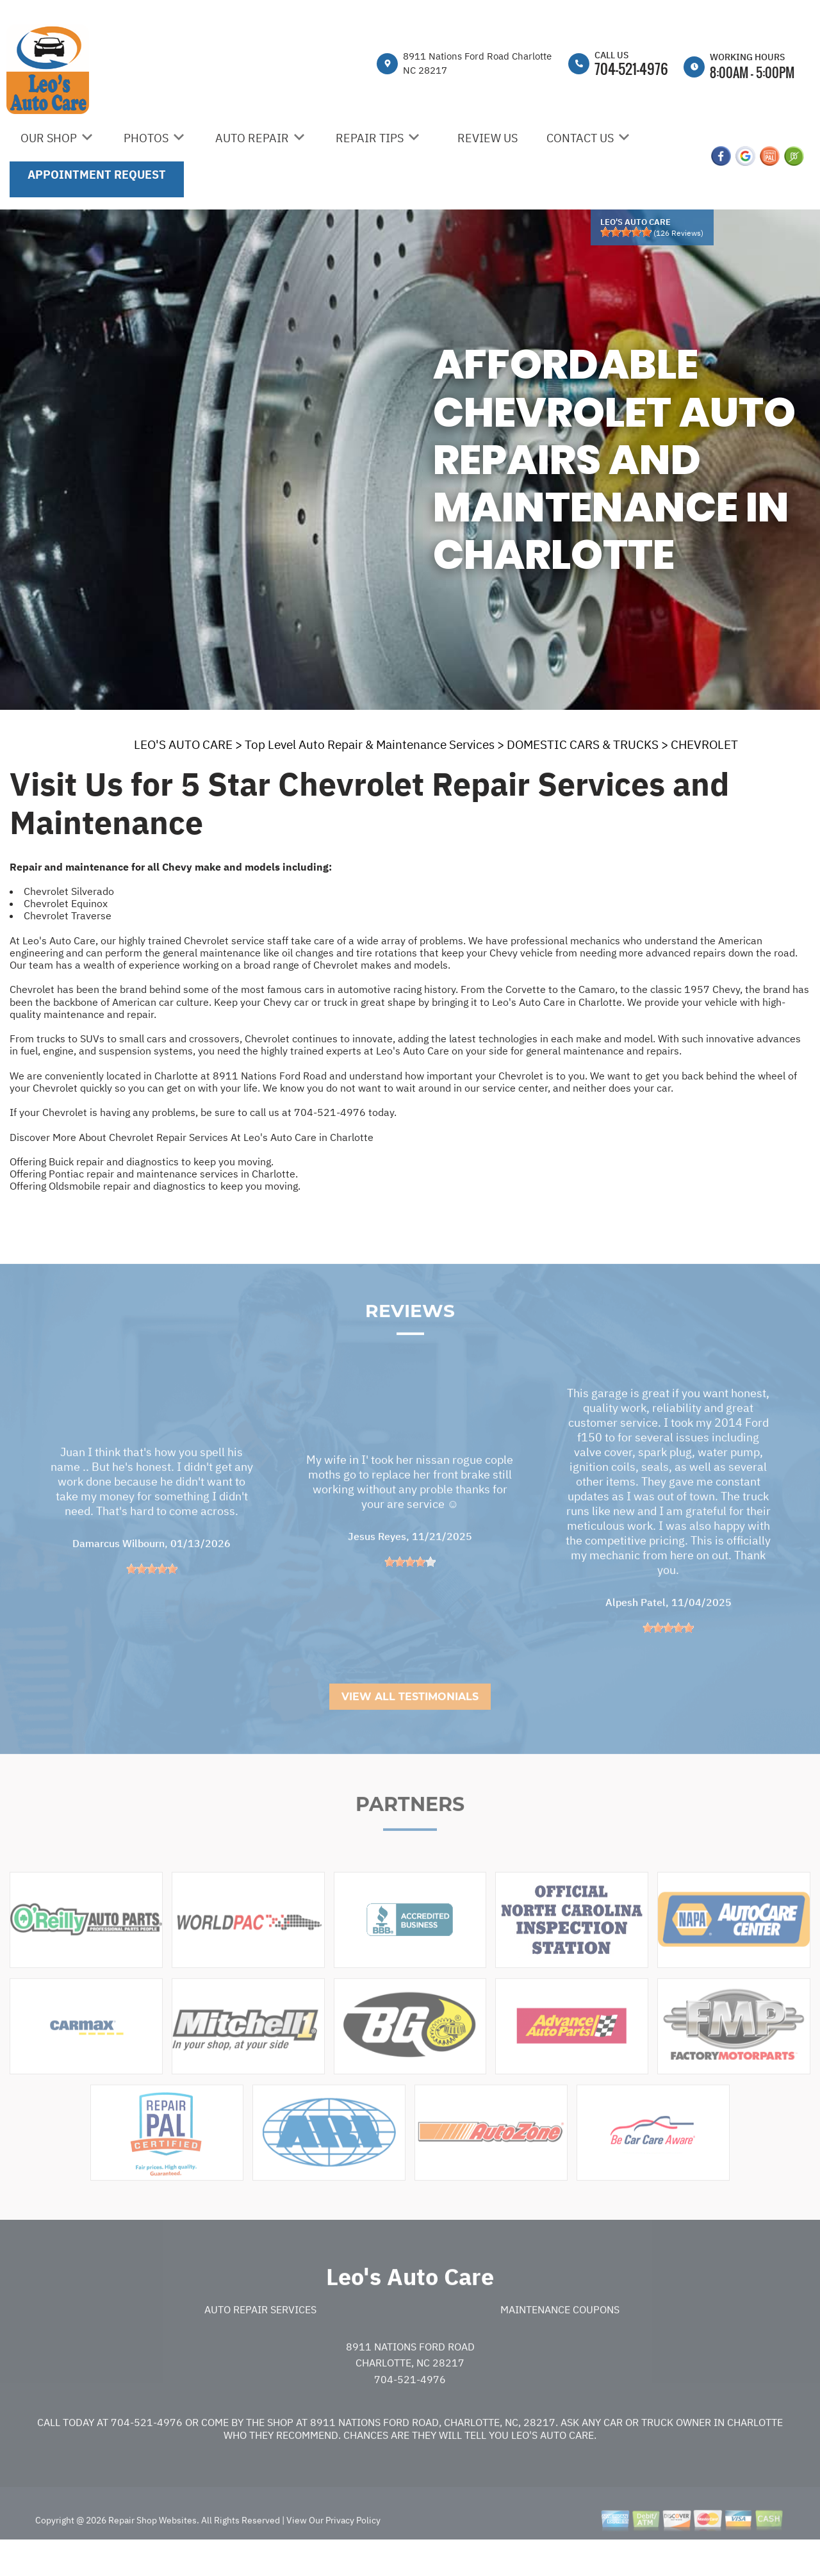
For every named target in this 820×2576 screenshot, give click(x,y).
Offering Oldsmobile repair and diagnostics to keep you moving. (155, 1185)
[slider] (626, 232)
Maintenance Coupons (559, 2340)
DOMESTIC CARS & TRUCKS (583, 744)
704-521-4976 (631, 68)
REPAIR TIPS (370, 138)
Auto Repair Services (260, 2340)
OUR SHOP (48, 138)
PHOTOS (146, 138)
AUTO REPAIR (252, 138)
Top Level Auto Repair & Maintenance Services (370, 744)
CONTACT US (580, 138)
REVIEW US (487, 138)
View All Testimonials (410, 1727)
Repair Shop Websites (151, 2551)
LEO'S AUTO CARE (183, 744)
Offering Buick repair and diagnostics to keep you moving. (142, 1161)
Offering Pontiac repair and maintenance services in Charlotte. (154, 1173)
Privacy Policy (353, 2551)
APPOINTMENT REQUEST (97, 174)
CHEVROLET (704, 744)
